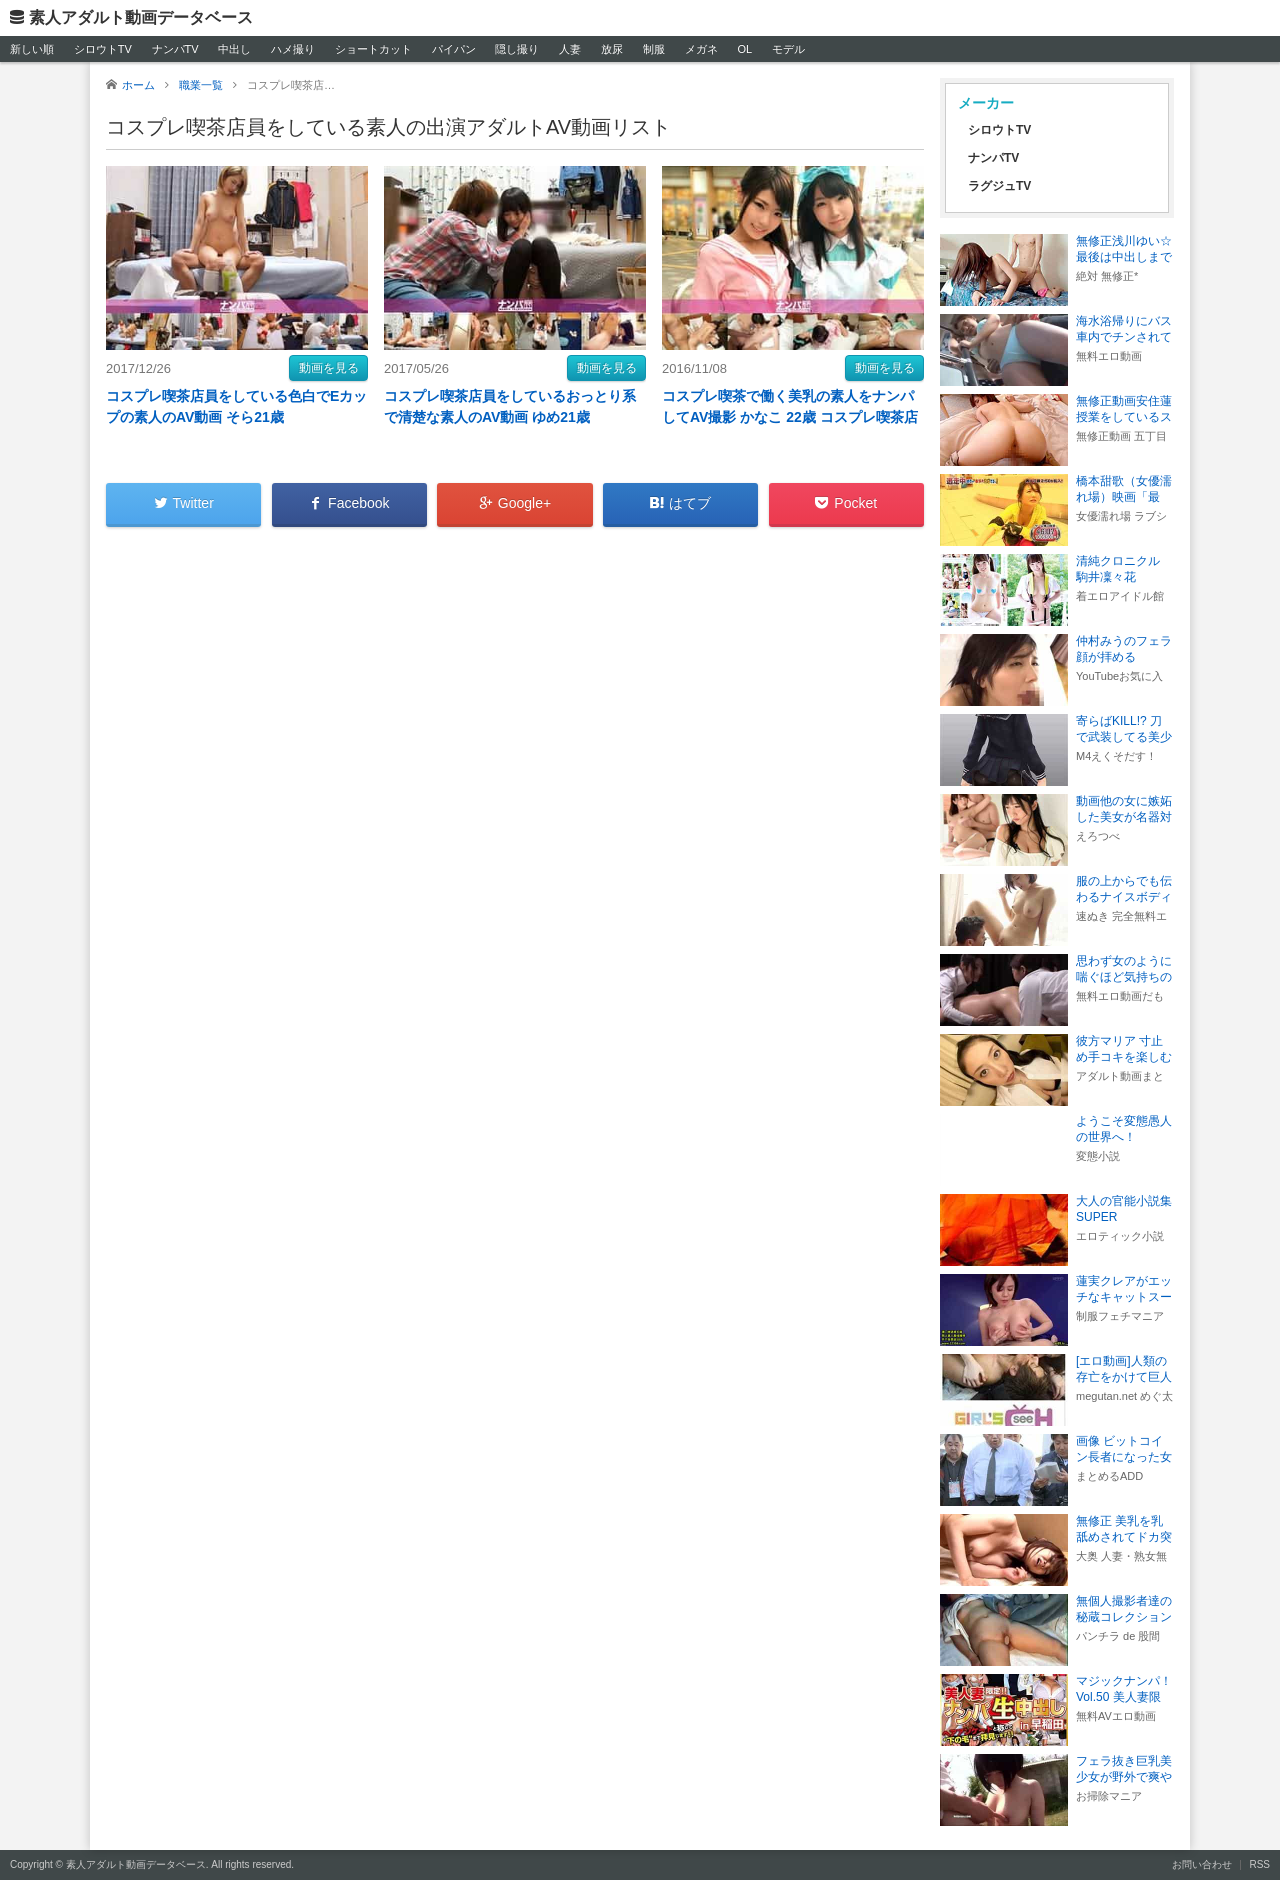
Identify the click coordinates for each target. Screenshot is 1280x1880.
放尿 (612, 49)
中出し (234, 49)
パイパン (454, 49)
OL (744, 49)
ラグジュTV (999, 186)
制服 (654, 49)
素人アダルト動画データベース (141, 17)
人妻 (570, 49)
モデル (788, 49)
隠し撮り (517, 49)
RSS (1259, 1864)
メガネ (701, 49)
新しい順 (32, 49)
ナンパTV (175, 49)
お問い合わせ (1202, 1864)
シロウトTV (103, 49)
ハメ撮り (293, 49)
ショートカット (373, 49)
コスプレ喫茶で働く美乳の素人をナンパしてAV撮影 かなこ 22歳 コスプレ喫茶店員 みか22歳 (790, 417)
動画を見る (329, 368)
